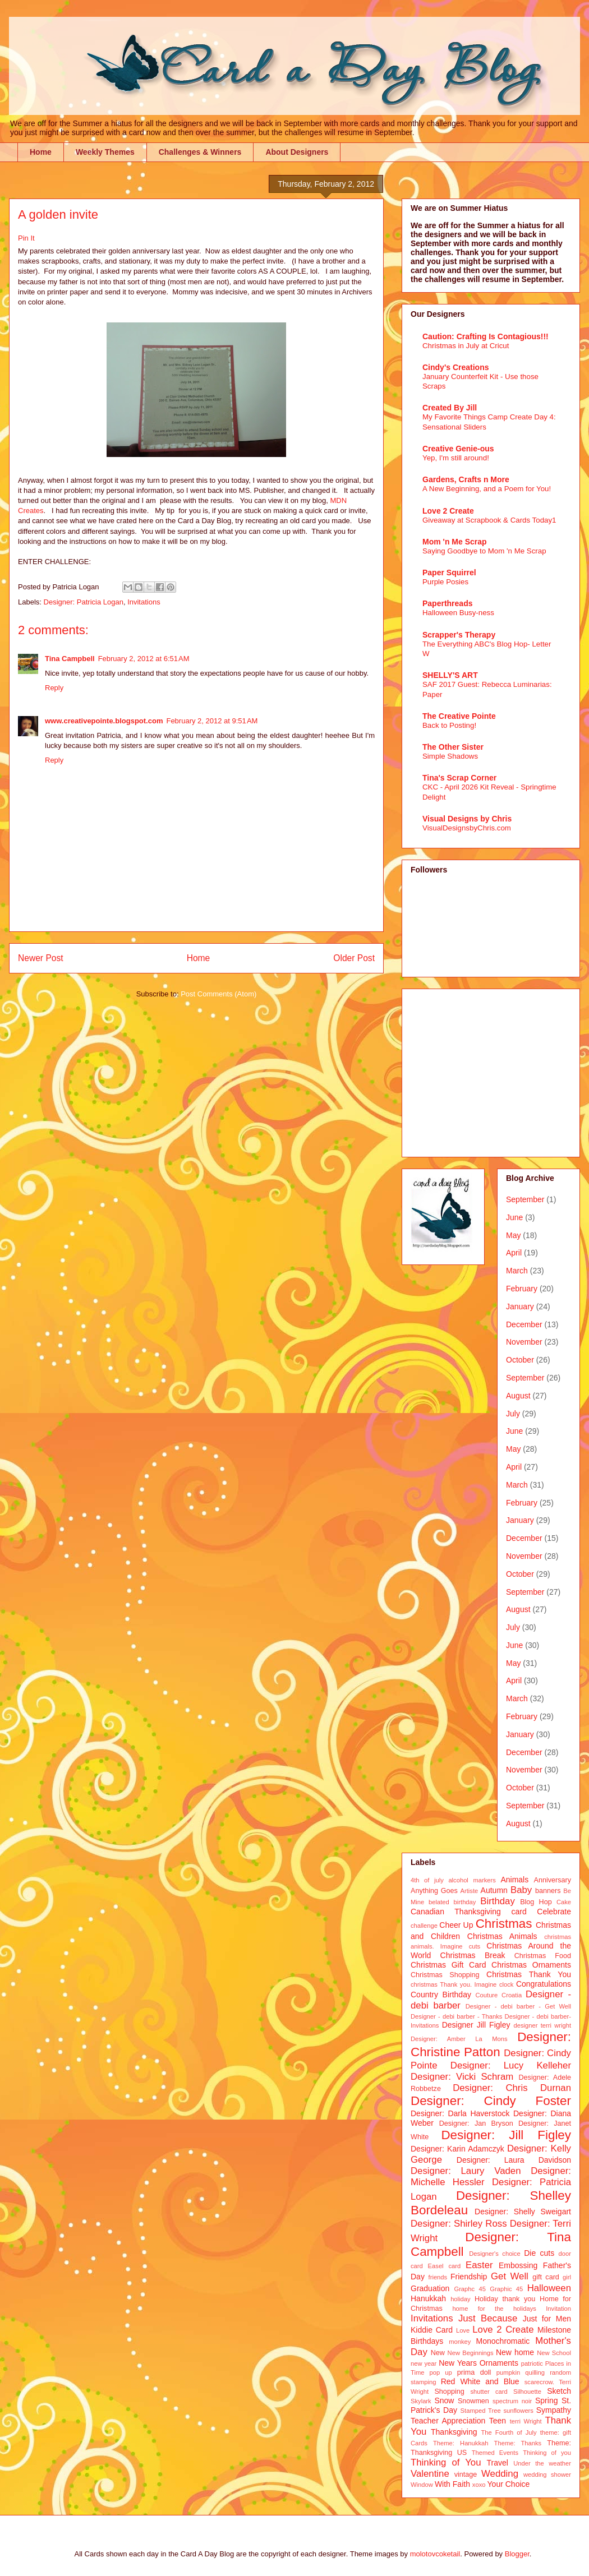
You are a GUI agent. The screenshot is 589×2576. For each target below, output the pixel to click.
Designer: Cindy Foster (491, 2101)
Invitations (143, 602)
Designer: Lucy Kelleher (510, 2065)
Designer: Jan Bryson (476, 2123)
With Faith (452, 2484)
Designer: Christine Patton (491, 2044)
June (514, 1217)
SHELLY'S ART (450, 675)
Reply (54, 688)
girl (567, 2277)
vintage (465, 2474)
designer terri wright (542, 2025)
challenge (424, 1925)
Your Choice (508, 2484)
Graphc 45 (470, 2289)
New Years (458, 2362)
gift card (545, 2277)
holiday (460, 2299)
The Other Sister (453, 746)
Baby (521, 1890)
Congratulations (543, 1983)
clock (506, 1984)
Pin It (26, 238)
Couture (487, 1995)
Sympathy (553, 2410)
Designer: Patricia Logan (83, 602)
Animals (514, 1879)
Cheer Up (456, 1925)
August (518, 1395)
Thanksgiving (454, 2431)
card (518, 1911)
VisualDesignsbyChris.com (466, 828)
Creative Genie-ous (458, 448)
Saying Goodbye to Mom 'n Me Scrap (484, 551)
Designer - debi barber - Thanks (456, 2016)
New (438, 2353)
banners (548, 1891)
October (520, 1359)
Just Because (487, 2318)
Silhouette (527, 2391)
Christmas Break (472, 1955)
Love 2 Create (448, 510)
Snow (444, 2400)
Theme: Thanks (518, 2443)
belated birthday (452, 1902)
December (524, 1324)
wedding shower (547, 2474)
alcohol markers (471, 1880)
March (517, 1270)
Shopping (449, 2391)
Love (463, 2330)
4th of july (427, 1880)
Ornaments (499, 2362)
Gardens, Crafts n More (465, 479)
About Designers (296, 151)
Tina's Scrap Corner (459, 777)
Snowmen (473, 2401)
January (520, 1306)
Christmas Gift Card (448, 1964)
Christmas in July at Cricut (465, 345)
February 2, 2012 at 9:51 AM (211, 721)
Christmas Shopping (445, 1975)
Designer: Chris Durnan (512, 2088)
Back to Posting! (449, 725)
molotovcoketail (435, 2554)
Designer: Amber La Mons (459, 2038)
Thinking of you (547, 2452)
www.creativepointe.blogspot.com (104, 721)
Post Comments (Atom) (218, 994)
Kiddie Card (432, 2329)
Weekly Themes (105, 151)
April (514, 1252)
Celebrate (554, 1911)
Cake (563, 1902)
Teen (497, 2420)
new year (423, 2363)
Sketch (559, 2390)
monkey (460, 2341)
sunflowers (518, 2410)
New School (554, 2352)
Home (41, 151)
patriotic (532, 2363)
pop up (441, 2372)
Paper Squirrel (449, 572)
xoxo (479, 2484)
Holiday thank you (505, 2299)
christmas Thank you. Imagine (453, 1984)
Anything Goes (434, 1891)
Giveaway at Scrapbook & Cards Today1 (489, 520)
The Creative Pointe (459, 716)
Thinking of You (446, 2462)
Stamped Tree (481, 2410)
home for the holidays (494, 2308)
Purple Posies (445, 582)
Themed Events (495, 2452)
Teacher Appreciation (448, 2420)
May (513, 1235)
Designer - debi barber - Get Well (518, 2006)
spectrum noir (512, 2401)
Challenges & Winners (200, 151)
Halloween (549, 2288)
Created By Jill (449, 407)
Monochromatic (503, 2341)
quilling (535, 2372)
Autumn (494, 1890)
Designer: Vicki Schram (462, 2076)
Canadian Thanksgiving (456, 1911)
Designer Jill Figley (476, 2024)
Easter (479, 2265)
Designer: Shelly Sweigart (523, 2211)
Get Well (509, 2276)
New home (515, 2352)
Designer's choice (494, 2253)
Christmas (504, 1924)
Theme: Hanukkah (460, 2443)
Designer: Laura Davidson (514, 2159)
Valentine (430, 2473)
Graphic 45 (506, 2289)
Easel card (444, 2266)
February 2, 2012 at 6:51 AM (144, 658)
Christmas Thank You (528, 1974)
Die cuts (539, 2253)
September (525, 1199)
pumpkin (508, 2372)
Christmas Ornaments (531, 1964)
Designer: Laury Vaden (466, 2171)
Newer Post (40, 958)
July (513, 1413)
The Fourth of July (508, 2432)
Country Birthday (441, 1994)
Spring (546, 2400)
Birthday (497, 1901)
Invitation (558, 2308)
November (524, 1341)
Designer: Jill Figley (506, 2135)
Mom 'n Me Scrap (454, 541)
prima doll (474, 2372)
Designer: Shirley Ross (459, 2223)
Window (422, 2484)
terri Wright (526, 2421)
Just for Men (547, 2318)
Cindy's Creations (455, 367)
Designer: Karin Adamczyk (457, 2148)
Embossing (518, 2265)
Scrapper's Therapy (458, 634)
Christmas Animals (502, 1936)
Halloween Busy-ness (458, 612)
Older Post (354, 958)
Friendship (468, 2276)
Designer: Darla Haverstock (460, 2113)
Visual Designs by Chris (467, 818)
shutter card (488, 2391)
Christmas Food (542, 1956)
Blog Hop (536, 1902)
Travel (497, 2462)
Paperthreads (447, 603)
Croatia (511, 1995)
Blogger (517, 2554)
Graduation (430, 2288)
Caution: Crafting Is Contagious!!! (485, 336)
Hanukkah (428, 2298)
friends (438, 2277)
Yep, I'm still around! (455, 458)
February (521, 1288)
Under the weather (542, 2463)
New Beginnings (471, 2352)
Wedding (499, 2473)
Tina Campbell (70, 658)
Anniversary (553, 1880)
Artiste (469, 1890)
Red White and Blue (480, 2381)
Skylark (421, 2401)
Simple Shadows (450, 756)
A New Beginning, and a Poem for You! (486, 488)
